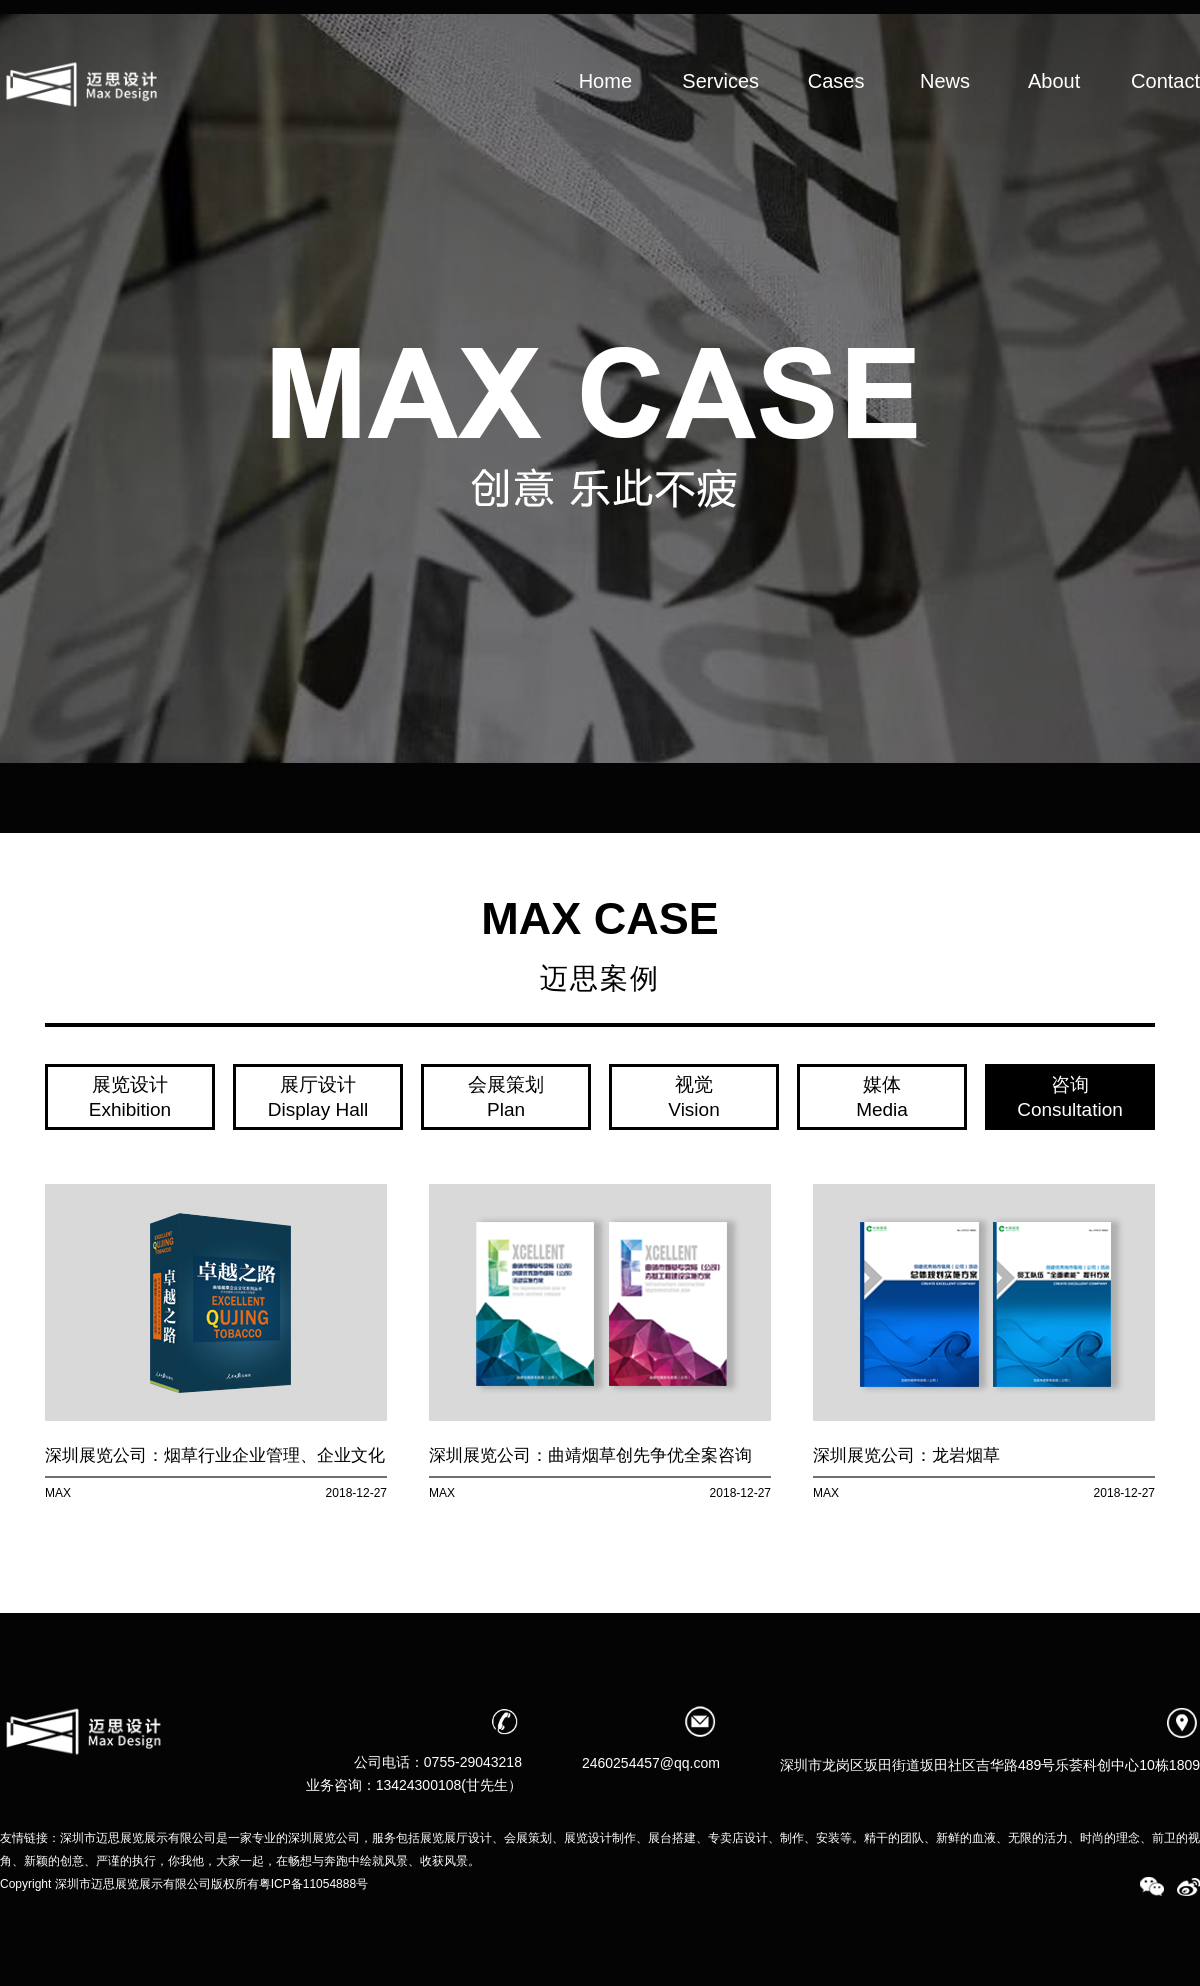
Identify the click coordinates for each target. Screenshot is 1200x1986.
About (1054, 112)
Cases (836, 112)
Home (605, 112)
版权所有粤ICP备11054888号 (289, 1884)
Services (720, 112)
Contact (1165, 112)
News (945, 112)
